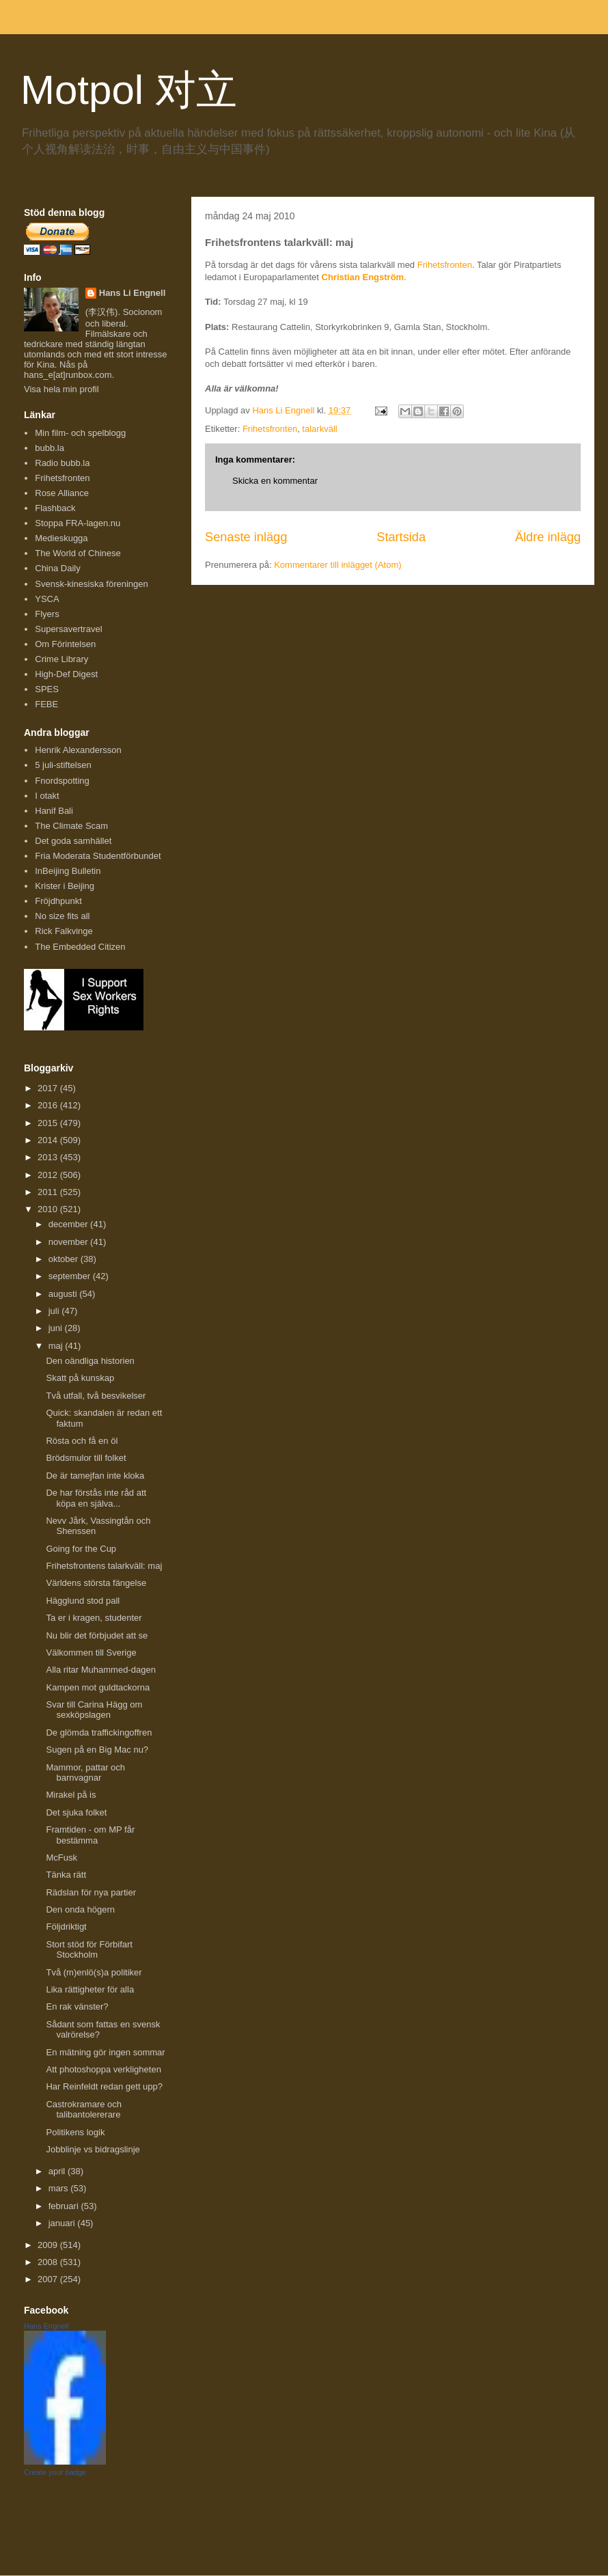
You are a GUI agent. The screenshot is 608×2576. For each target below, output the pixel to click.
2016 (49, 1105)
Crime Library (61, 659)
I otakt (47, 796)
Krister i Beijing (64, 886)
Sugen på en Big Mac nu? (97, 1749)
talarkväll (319, 429)
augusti (64, 1294)
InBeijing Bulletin (67, 871)
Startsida (401, 537)
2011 (49, 1192)
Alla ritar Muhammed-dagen (100, 1669)
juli (55, 1311)
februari (65, 2206)
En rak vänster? (77, 2006)
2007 (49, 2279)
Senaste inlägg (246, 537)
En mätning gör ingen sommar (105, 2052)
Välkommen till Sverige (91, 1652)
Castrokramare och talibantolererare (84, 2109)
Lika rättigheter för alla (90, 1989)
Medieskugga (61, 538)
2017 (49, 1088)
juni (57, 1328)
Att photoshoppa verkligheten (103, 2069)
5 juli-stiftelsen (63, 765)
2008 (49, 2262)
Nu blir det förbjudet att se (97, 1635)
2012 (49, 1175)
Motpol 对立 (128, 90)
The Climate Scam (71, 826)
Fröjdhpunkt (58, 901)
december (69, 1224)
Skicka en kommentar (275, 481)
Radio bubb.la (62, 463)
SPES (47, 689)
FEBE (46, 704)
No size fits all (62, 916)
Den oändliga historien (90, 1361)
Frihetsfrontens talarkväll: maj (104, 1566)
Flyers (47, 614)
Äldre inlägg (548, 537)
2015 (49, 1123)
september (71, 1276)
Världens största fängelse (96, 1583)
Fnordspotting (62, 781)
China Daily (57, 568)
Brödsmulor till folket (86, 1458)
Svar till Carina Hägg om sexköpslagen (94, 1710)
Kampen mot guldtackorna (98, 1687)
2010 (49, 1209)
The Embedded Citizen (80, 947)
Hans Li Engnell (132, 293)
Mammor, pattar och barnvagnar (85, 1772)
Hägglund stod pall (83, 1600)
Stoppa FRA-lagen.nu (77, 523)
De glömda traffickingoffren (99, 1732)
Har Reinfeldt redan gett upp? (104, 2086)
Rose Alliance (62, 493)
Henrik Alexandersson (78, 750)
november (69, 1242)
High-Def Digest (66, 674)
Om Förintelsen (65, 644)
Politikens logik (75, 2132)
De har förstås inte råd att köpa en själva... (96, 1498)
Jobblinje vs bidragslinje (92, 2149)
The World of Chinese (78, 553)
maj (57, 1346)
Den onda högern (80, 1909)
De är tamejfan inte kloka (95, 1475)
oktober (65, 1259)
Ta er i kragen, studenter (93, 1618)
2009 (49, 2245)
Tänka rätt (66, 1874)
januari (63, 2223)
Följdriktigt (66, 1926)
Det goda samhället (73, 841)
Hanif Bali (54, 811)
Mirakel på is (71, 1795)
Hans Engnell (46, 2326)
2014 (49, 1140)
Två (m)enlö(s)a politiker (93, 1972)
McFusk (61, 1857)
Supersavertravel (68, 629)
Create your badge (55, 2472)
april (58, 2171)
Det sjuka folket (76, 1812)
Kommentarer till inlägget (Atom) (337, 565)
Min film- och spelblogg (80, 433)
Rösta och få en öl (82, 1441)
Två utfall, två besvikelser (96, 1395)
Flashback (55, 508)
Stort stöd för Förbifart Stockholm (89, 1949)
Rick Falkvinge (64, 931)
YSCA (47, 599)
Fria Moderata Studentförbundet (98, 856)
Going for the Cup (81, 1549)
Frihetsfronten (444, 265)
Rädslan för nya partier (91, 1892)
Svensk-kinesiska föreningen (91, 584)
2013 (49, 1157)
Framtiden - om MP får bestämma (90, 1835)
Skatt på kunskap (80, 1378)
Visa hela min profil (61, 389)
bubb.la (49, 448)
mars (60, 2188)
